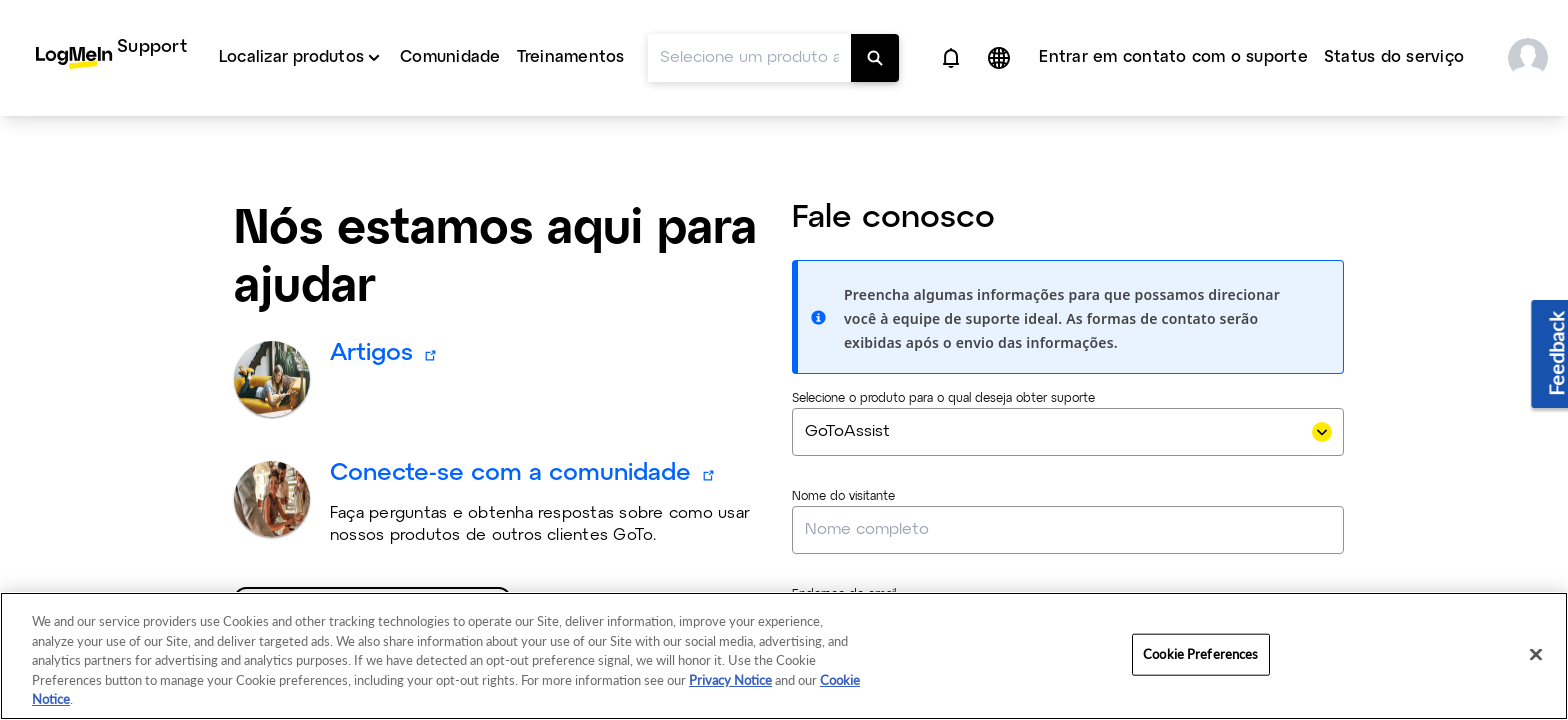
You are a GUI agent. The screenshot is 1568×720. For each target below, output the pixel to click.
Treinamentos (571, 57)
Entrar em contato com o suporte (1173, 57)
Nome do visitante (843, 367)
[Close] (1536, 655)
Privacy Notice (730, 680)
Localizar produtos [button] (291, 57)
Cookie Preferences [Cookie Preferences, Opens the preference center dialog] (1200, 654)
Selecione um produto (363, 493)
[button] (951, 58)
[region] (784, 656)
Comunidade (450, 57)
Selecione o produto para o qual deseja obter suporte (943, 269)
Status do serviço (1394, 57)
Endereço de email (844, 465)
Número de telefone (848, 563)
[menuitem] (111, 58)
